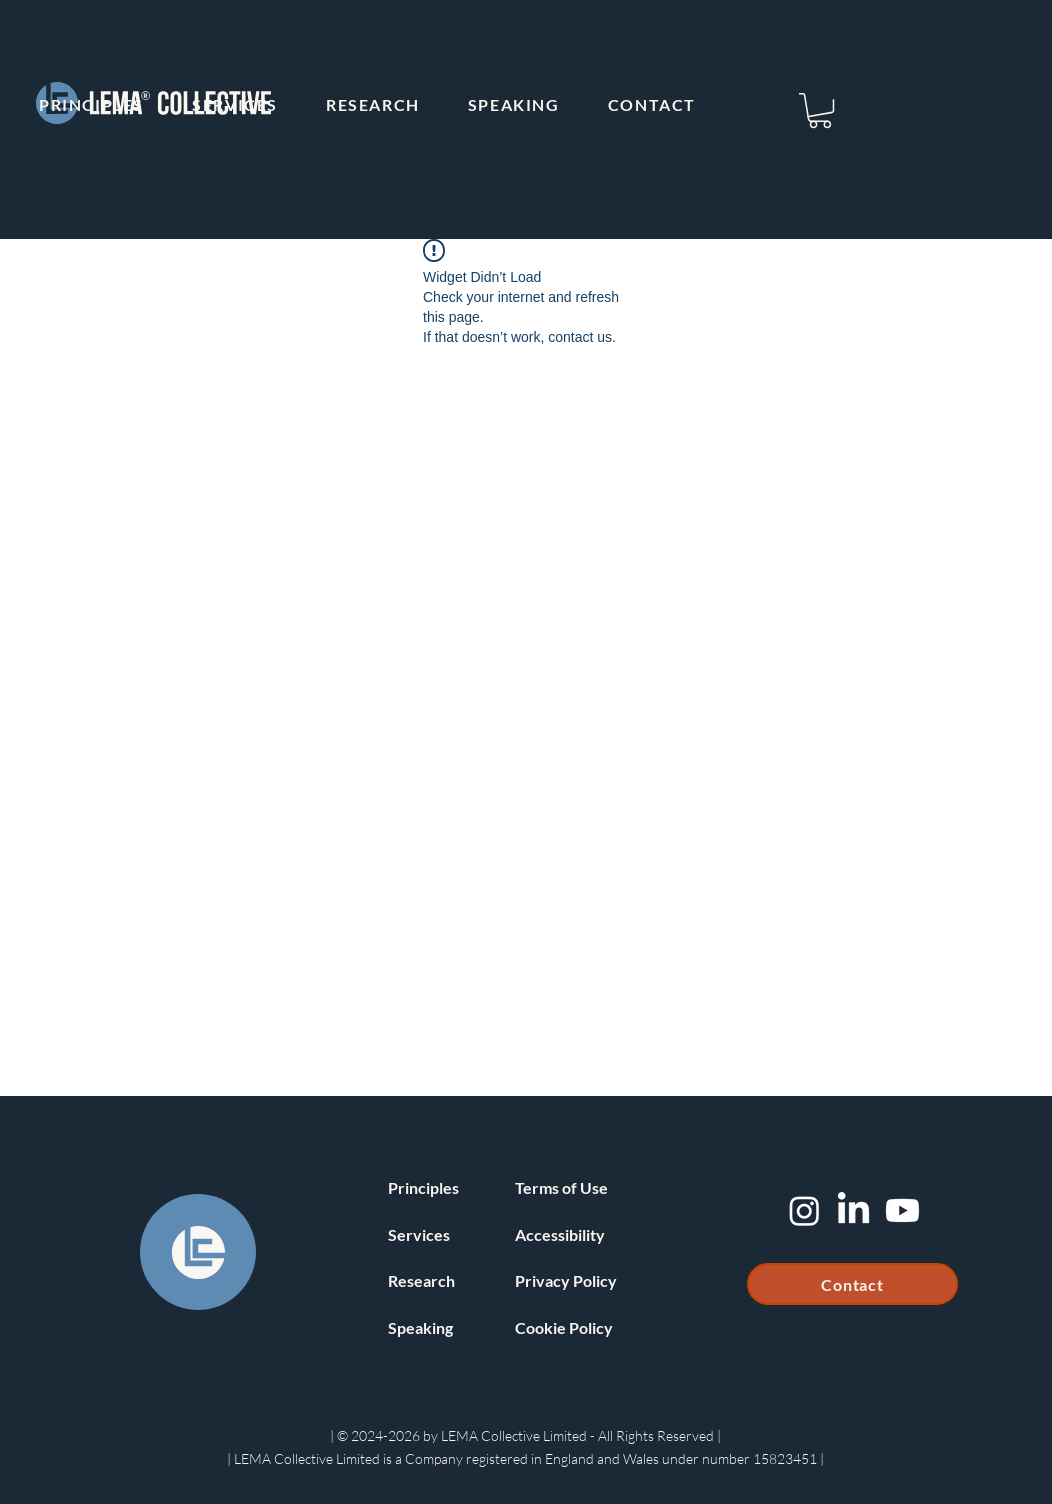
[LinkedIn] (853, 1210)
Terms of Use (561, 1187)
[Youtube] (902, 1210)
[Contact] (852, 1284)
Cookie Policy (564, 1327)
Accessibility (560, 1234)
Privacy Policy (566, 1280)
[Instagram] (804, 1210)
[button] (820, 110)
